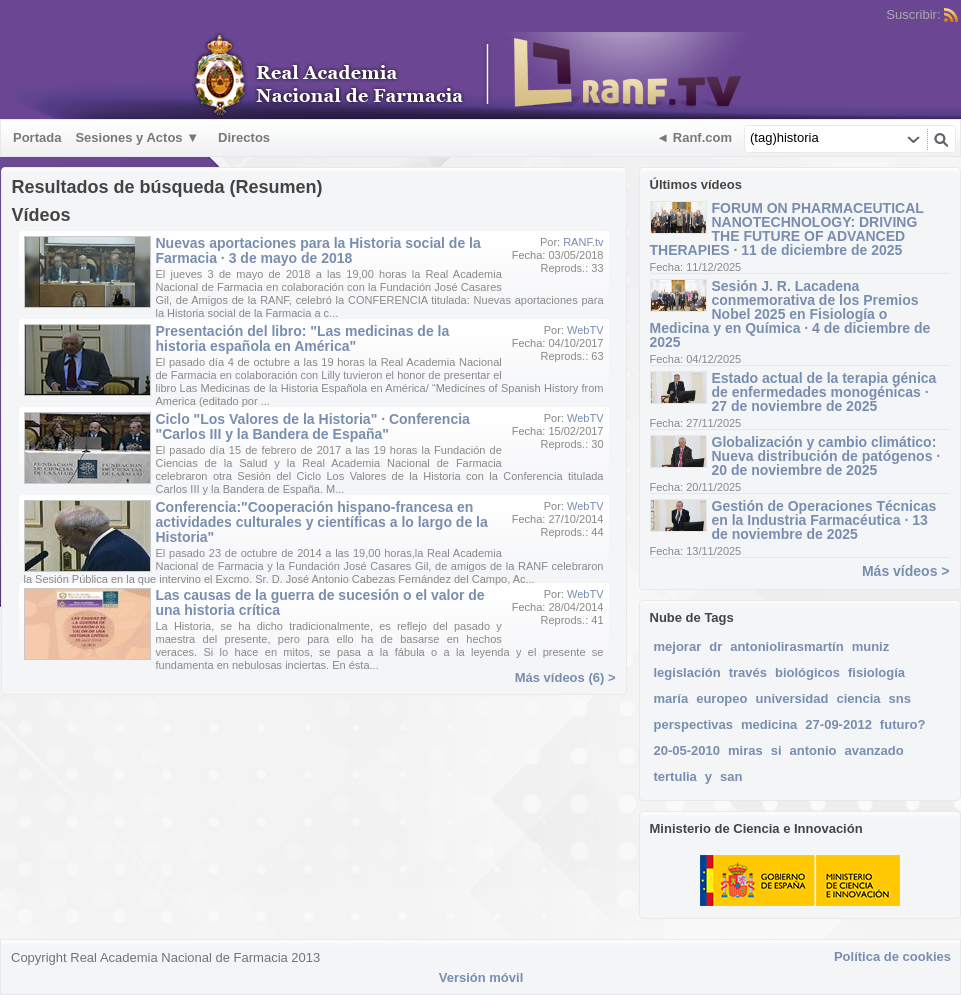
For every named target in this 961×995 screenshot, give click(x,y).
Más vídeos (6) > (565, 677)
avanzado (873, 750)
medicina (769, 724)
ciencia (858, 698)
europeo (721, 698)
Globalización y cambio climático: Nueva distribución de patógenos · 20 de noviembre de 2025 (826, 456)
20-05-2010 (687, 750)
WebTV (585, 330)
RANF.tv (583, 242)
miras (745, 750)
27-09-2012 (838, 724)
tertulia (675, 776)
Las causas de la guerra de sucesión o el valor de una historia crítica (320, 602)
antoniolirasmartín (786, 646)
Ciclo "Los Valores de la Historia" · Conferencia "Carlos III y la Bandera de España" (313, 426)
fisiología (876, 672)
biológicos (807, 672)
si (776, 750)
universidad (792, 698)
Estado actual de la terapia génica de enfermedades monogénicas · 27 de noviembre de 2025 (824, 392)
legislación (687, 672)
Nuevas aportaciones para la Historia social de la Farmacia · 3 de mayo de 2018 (318, 250)
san (731, 776)
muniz (871, 646)
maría (671, 698)
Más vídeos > (906, 571)
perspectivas (694, 724)
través (748, 672)
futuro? (902, 724)
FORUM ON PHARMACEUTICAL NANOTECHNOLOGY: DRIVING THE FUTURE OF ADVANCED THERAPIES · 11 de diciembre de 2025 (787, 229)
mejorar (678, 646)
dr (715, 646)
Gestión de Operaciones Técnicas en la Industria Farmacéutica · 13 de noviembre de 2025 (824, 520)
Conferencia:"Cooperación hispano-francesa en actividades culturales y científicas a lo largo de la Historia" (322, 522)
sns (900, 698)
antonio (813, 750)
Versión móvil (481, 977)
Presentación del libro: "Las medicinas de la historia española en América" (303, 338)
